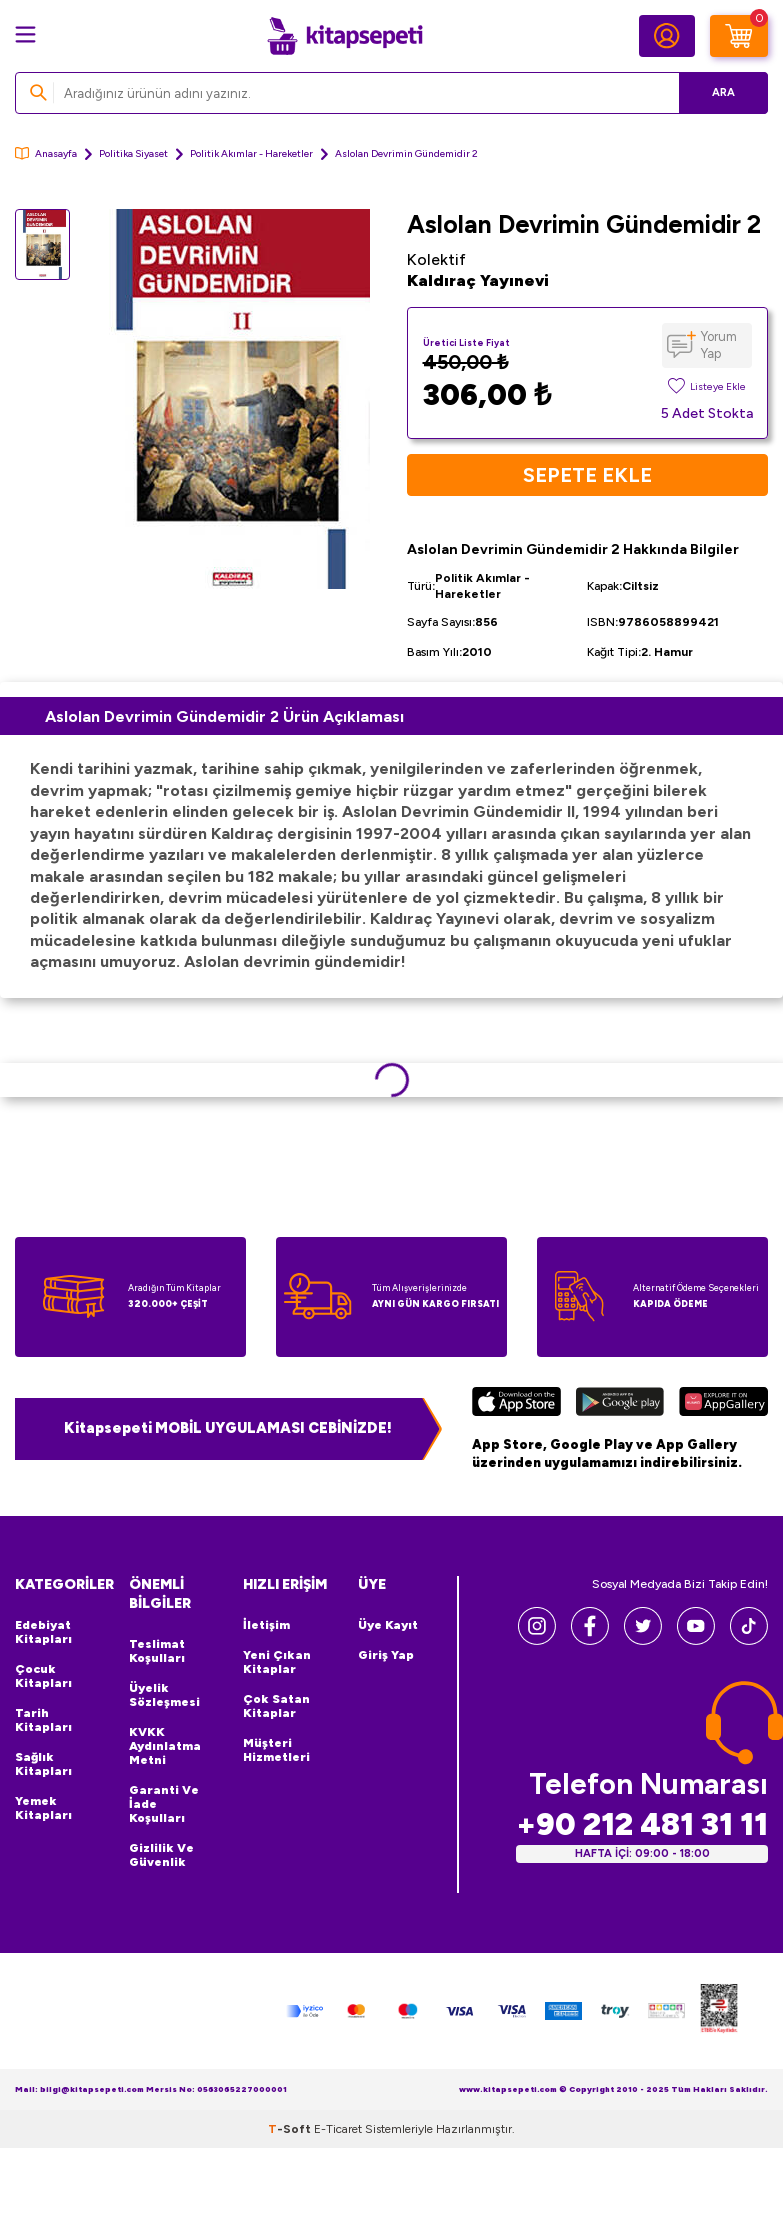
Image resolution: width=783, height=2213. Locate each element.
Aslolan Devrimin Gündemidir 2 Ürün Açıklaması (224, 716)
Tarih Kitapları (43, 1720)
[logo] (345, 36)
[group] (231, 399)
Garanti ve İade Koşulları (164, 1804)
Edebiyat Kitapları (43, 1632)
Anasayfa (46, 153)
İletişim (266, 1625)
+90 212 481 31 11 (642, 1824)
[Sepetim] (739, 36)
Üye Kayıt (388, 1625)
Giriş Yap (386, 1655)
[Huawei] (723, 1404)
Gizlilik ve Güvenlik (161, 1855)
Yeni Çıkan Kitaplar (277, 1662)
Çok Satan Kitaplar (276, 1706)
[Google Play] (620, 1404)
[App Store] (516, 1404)
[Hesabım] (667, 36)
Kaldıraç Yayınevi (478, 280)
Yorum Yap (719, 345)
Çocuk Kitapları (43, 1676)
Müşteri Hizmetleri (276, 1750)
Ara (723, 92)
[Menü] (25, 34)
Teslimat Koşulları (157, 1651)
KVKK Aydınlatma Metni (165, 1746)
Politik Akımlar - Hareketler (251, 153)
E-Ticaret (338, 2129)
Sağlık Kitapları (43, 1764)
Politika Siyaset (133, 153)
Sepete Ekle (587, 475)
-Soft (291, 2129)
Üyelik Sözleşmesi (164, 1695)
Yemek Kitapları (43, 1808)
